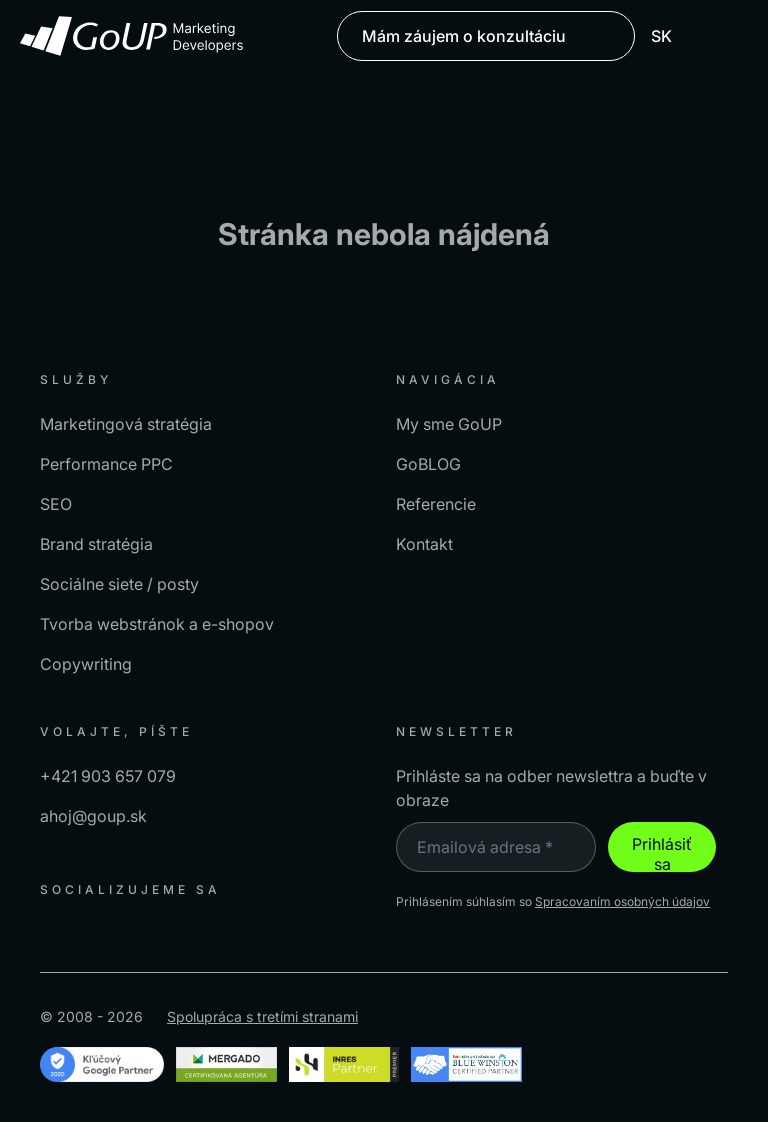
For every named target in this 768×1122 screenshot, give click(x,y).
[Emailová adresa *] (496, 847)
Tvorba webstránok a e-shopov (157, 624)
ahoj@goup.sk (93, 816)
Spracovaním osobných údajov (622, 901)
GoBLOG (428, 464)
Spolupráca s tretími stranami (262, 1016)
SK (671, 36)
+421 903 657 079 (108, 776)
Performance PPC (106, 464)
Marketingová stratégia (126, 424)
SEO (56, 504)
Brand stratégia (96, 544)
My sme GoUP (449, 424)
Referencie (436, 504)
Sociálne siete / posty (119, 584)
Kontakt (424, 544)
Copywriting (86, 664)
